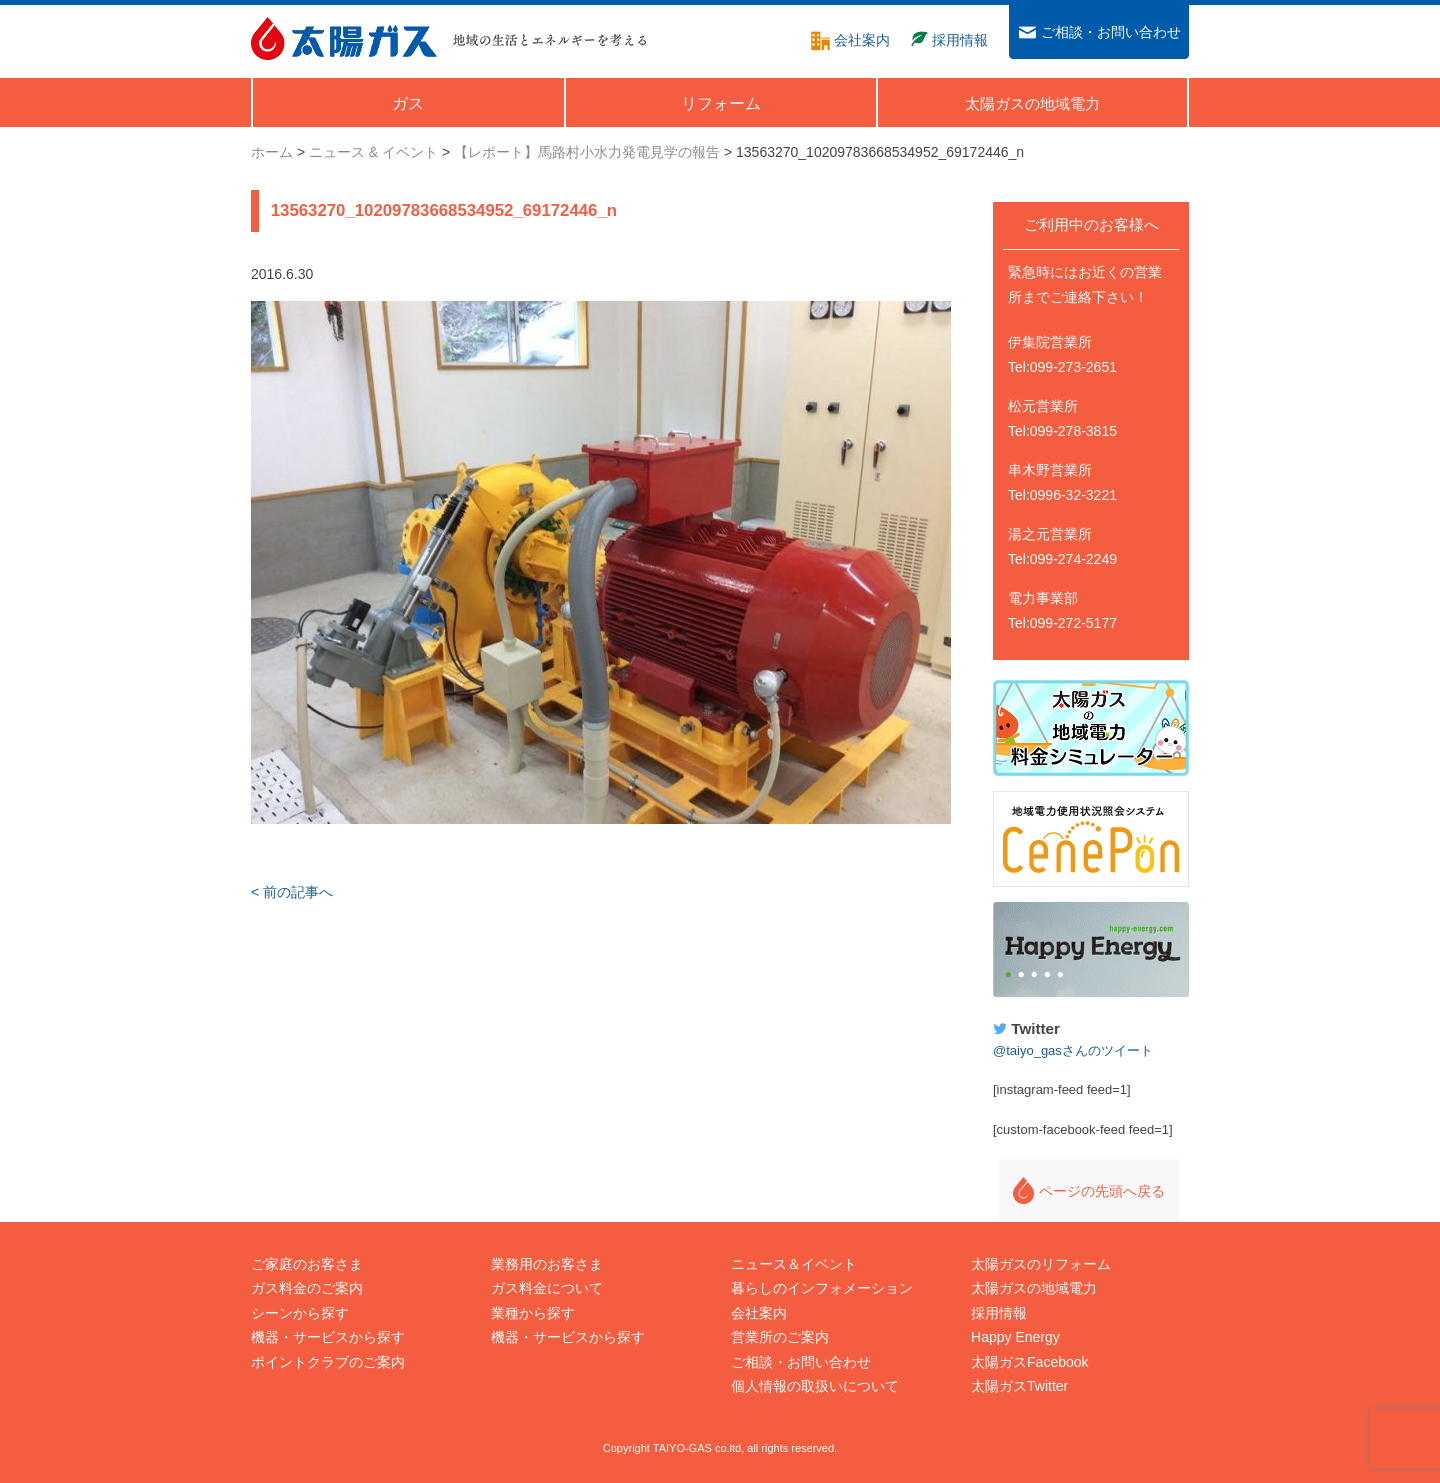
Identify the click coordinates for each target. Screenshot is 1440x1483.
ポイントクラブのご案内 (328, 1362)
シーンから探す (300, 1313)
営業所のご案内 (780, 1337)
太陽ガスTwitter (1019, 1386)
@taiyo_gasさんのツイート (1073, 1050)
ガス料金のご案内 (307, 1288)
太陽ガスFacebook (1029, 1362)
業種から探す (533, 1313)
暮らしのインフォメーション (822, 1288)
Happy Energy (1091, 950)
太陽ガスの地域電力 (1034, 1288)
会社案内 (759, 1313)
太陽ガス (344, 38)
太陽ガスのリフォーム (1041, 1264)
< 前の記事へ (292, 892)
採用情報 (999, 1313)
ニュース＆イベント (794, 1264)
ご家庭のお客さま (307, 1264)
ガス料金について (547, 1288)
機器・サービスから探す (328, 1337)
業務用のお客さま (547, 1264)
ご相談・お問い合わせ (801, 1362)
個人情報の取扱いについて (815, 1386)
